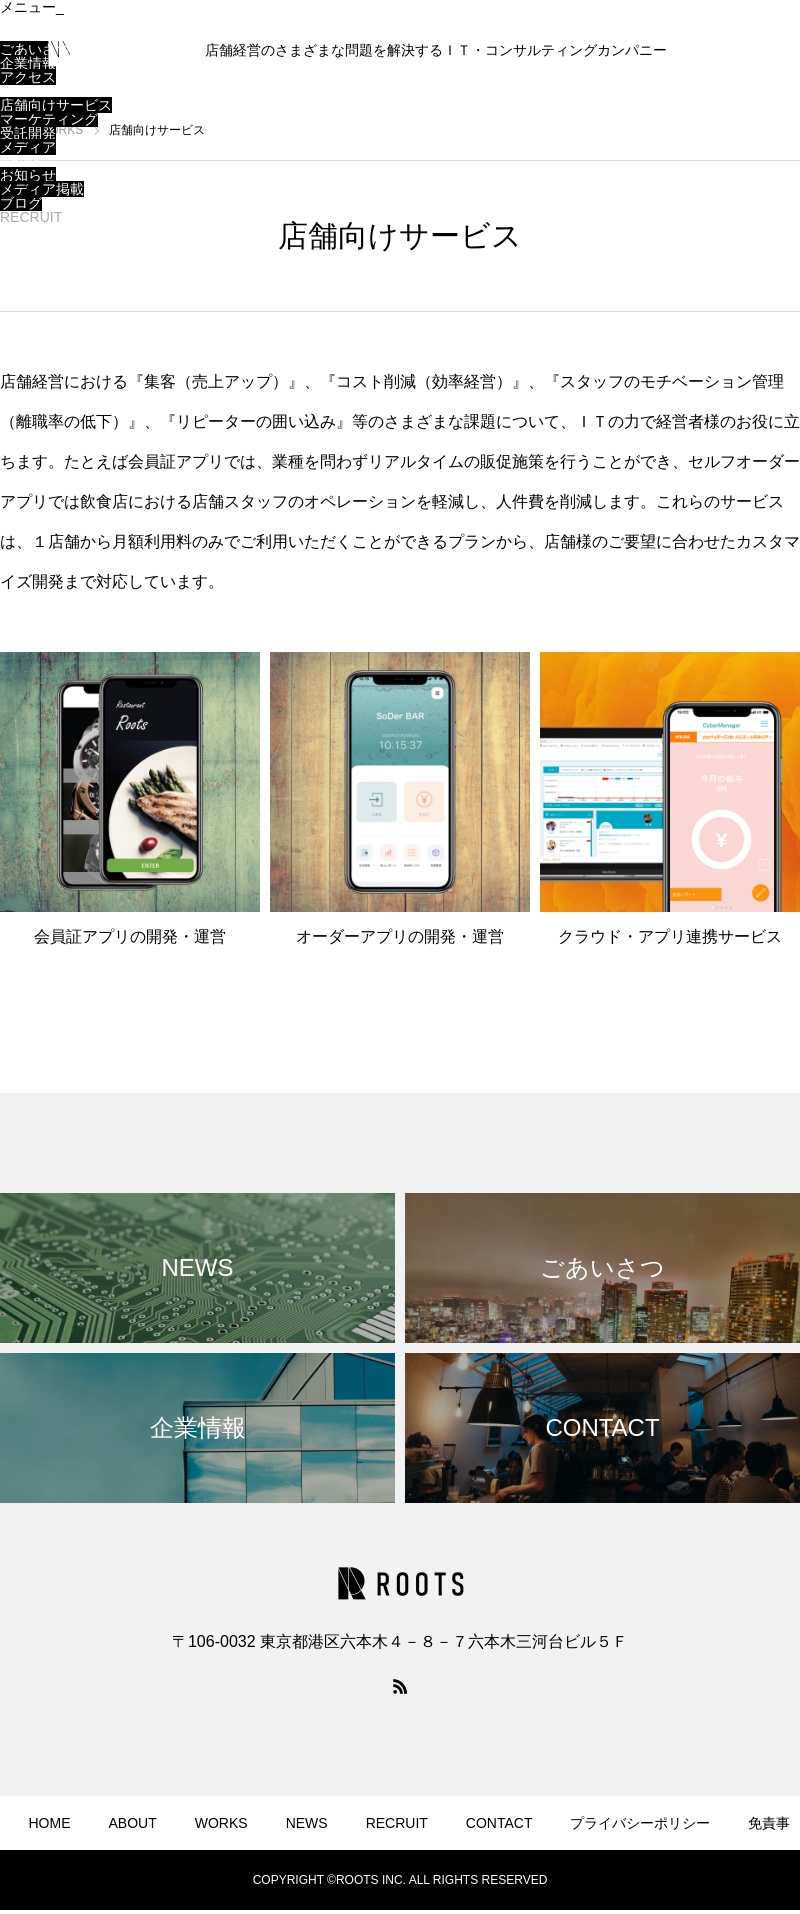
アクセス (28, 77)
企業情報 (28, 63)
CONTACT (33, 231)
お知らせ (28, 175)
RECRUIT (31, 217)
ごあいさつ (35, 49)
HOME (21, 21)
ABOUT (24, 35)
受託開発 (28, 133)
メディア (28, 147)
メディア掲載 (42, 189)
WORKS (26, 91)
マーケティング (49, 119)
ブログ (21, 203)
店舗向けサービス (56, 105)
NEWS (21, 161)
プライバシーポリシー (640, 1823)
